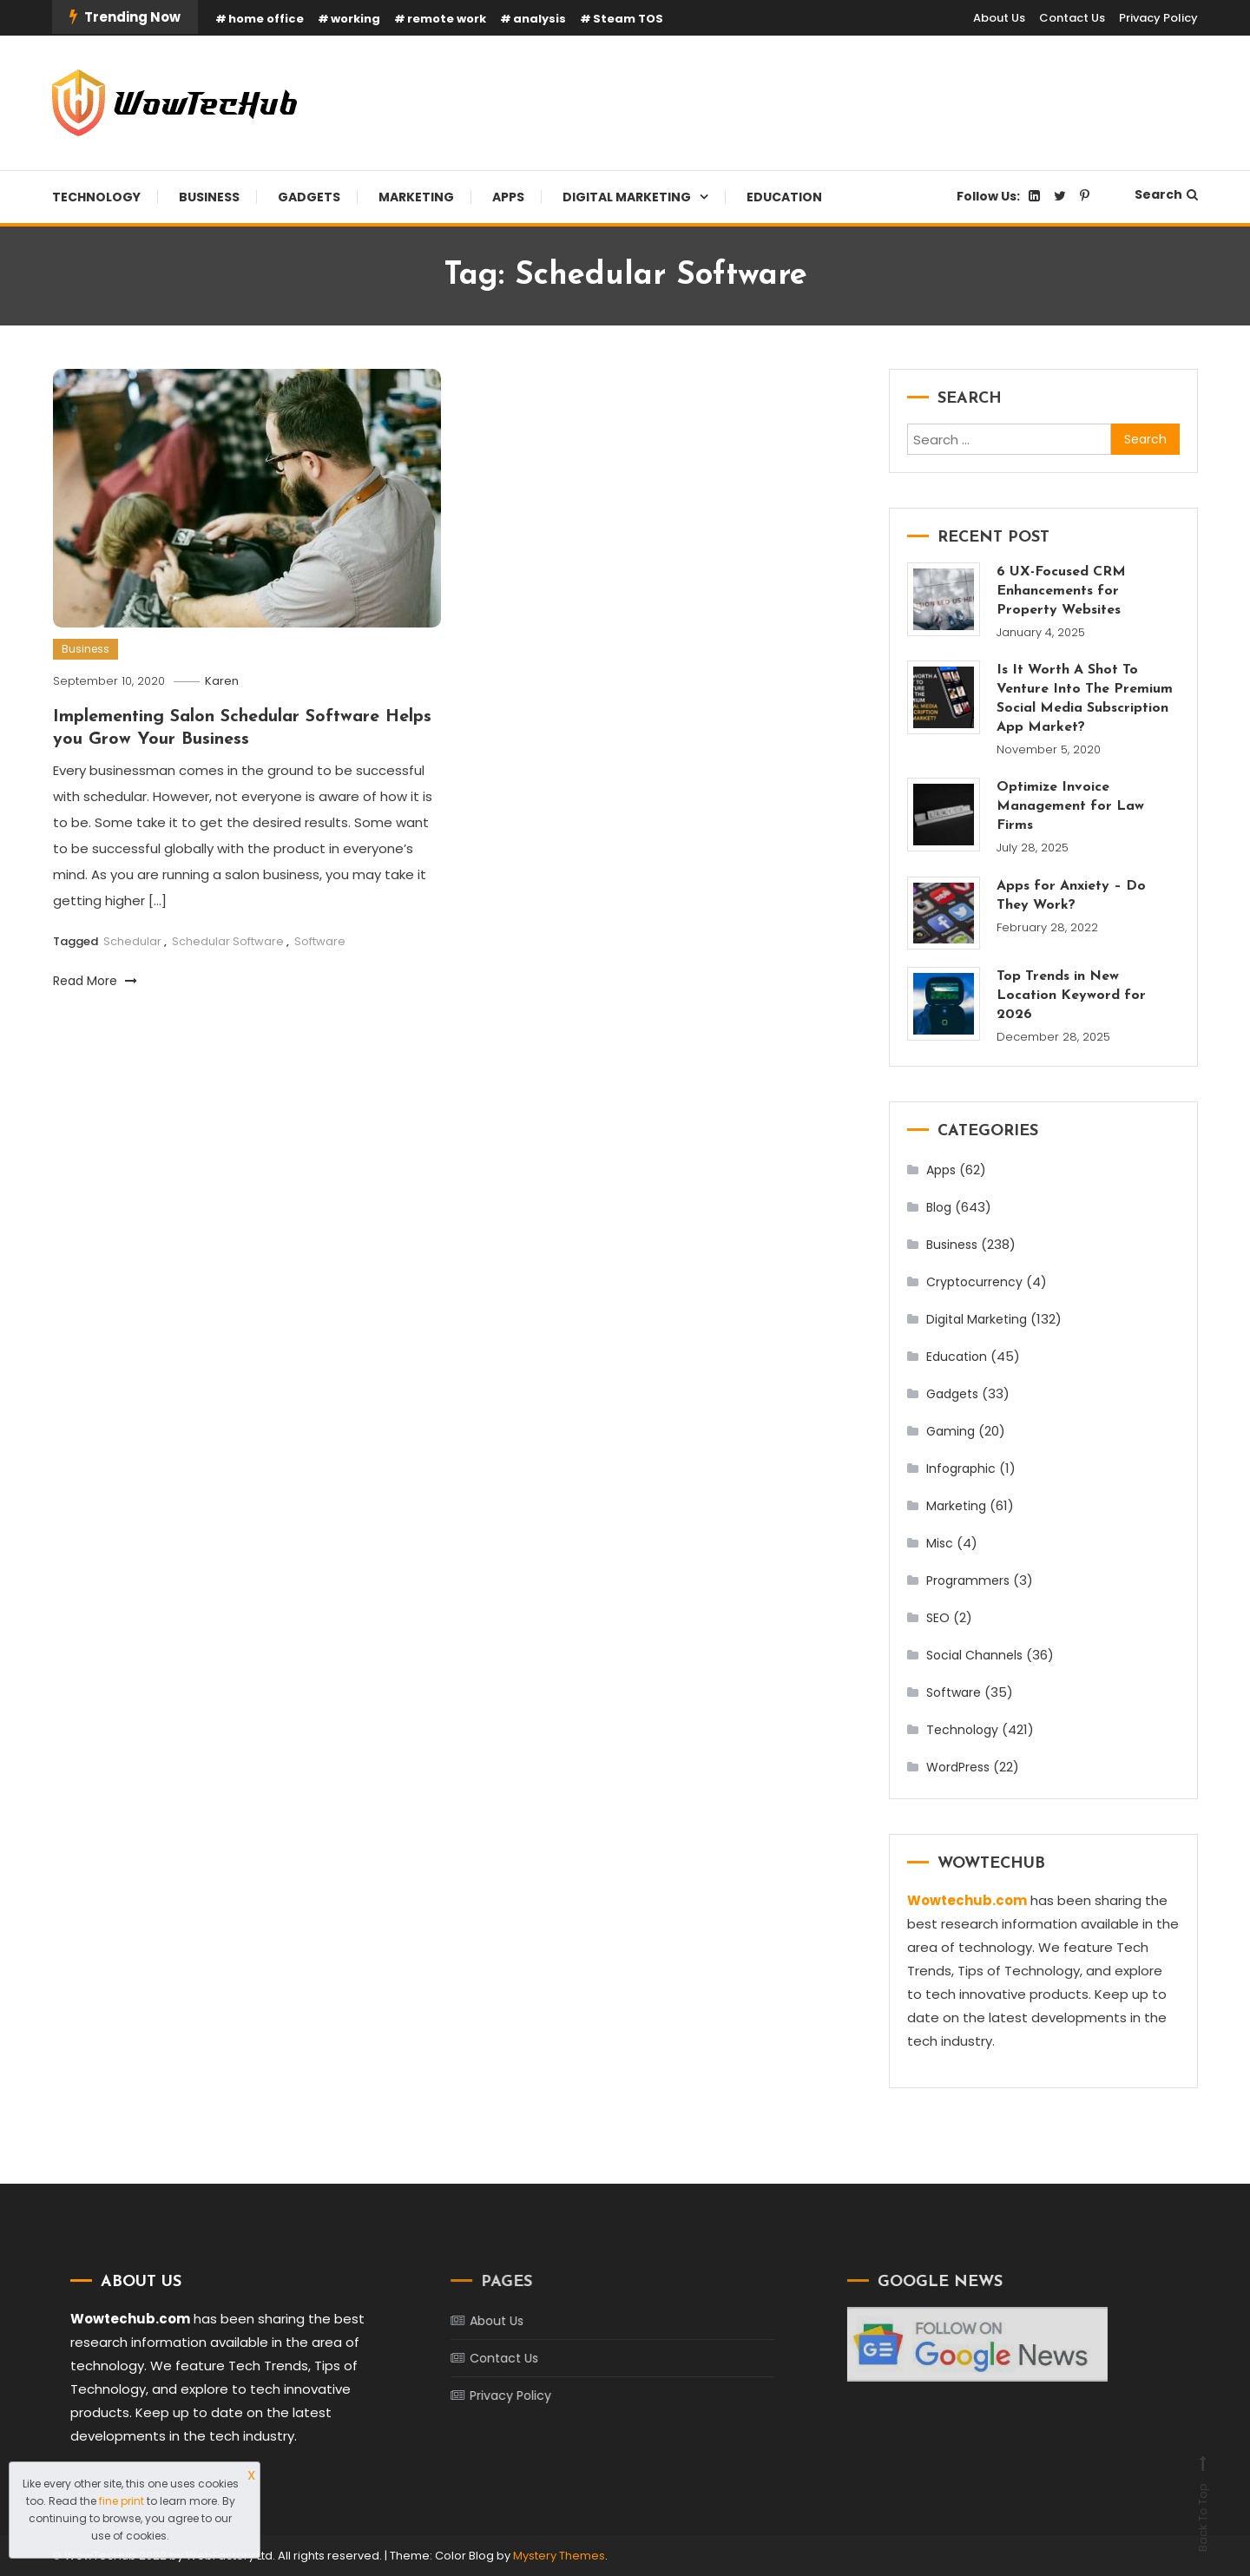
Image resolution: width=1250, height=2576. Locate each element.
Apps (508, 197)
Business (209, 197)
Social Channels (974, 1655)
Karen (222, 681)
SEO (938, 1617)
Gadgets (309, 197)
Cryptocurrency (974, 1282)
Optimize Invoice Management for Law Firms (1070, 806)
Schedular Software (228, 941)
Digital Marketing (626, 197)
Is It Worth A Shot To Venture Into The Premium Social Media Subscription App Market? (1085, 698)
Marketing (416, 197)
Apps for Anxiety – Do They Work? (1071, 895)
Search (1166, 194)
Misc (939, 1543)
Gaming (950, 1431)
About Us (999, 18)
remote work (446, 18)
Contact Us (1072, 18)
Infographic (961, 1468)
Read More (95, 980)
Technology (96, 197)
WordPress (958, 1767)
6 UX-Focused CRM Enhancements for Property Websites (1061, 591)
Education (784, 197)
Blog (938, 1207)
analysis (539, 18)
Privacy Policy (1158, 18)
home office (266, 18)
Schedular (132, 941)
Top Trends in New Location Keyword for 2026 (1071, 995)
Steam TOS (628, 18)
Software (319, 941)
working (355, 18)
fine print (121, 2501)
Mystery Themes (559, 2555)
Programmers (968, 1580)
